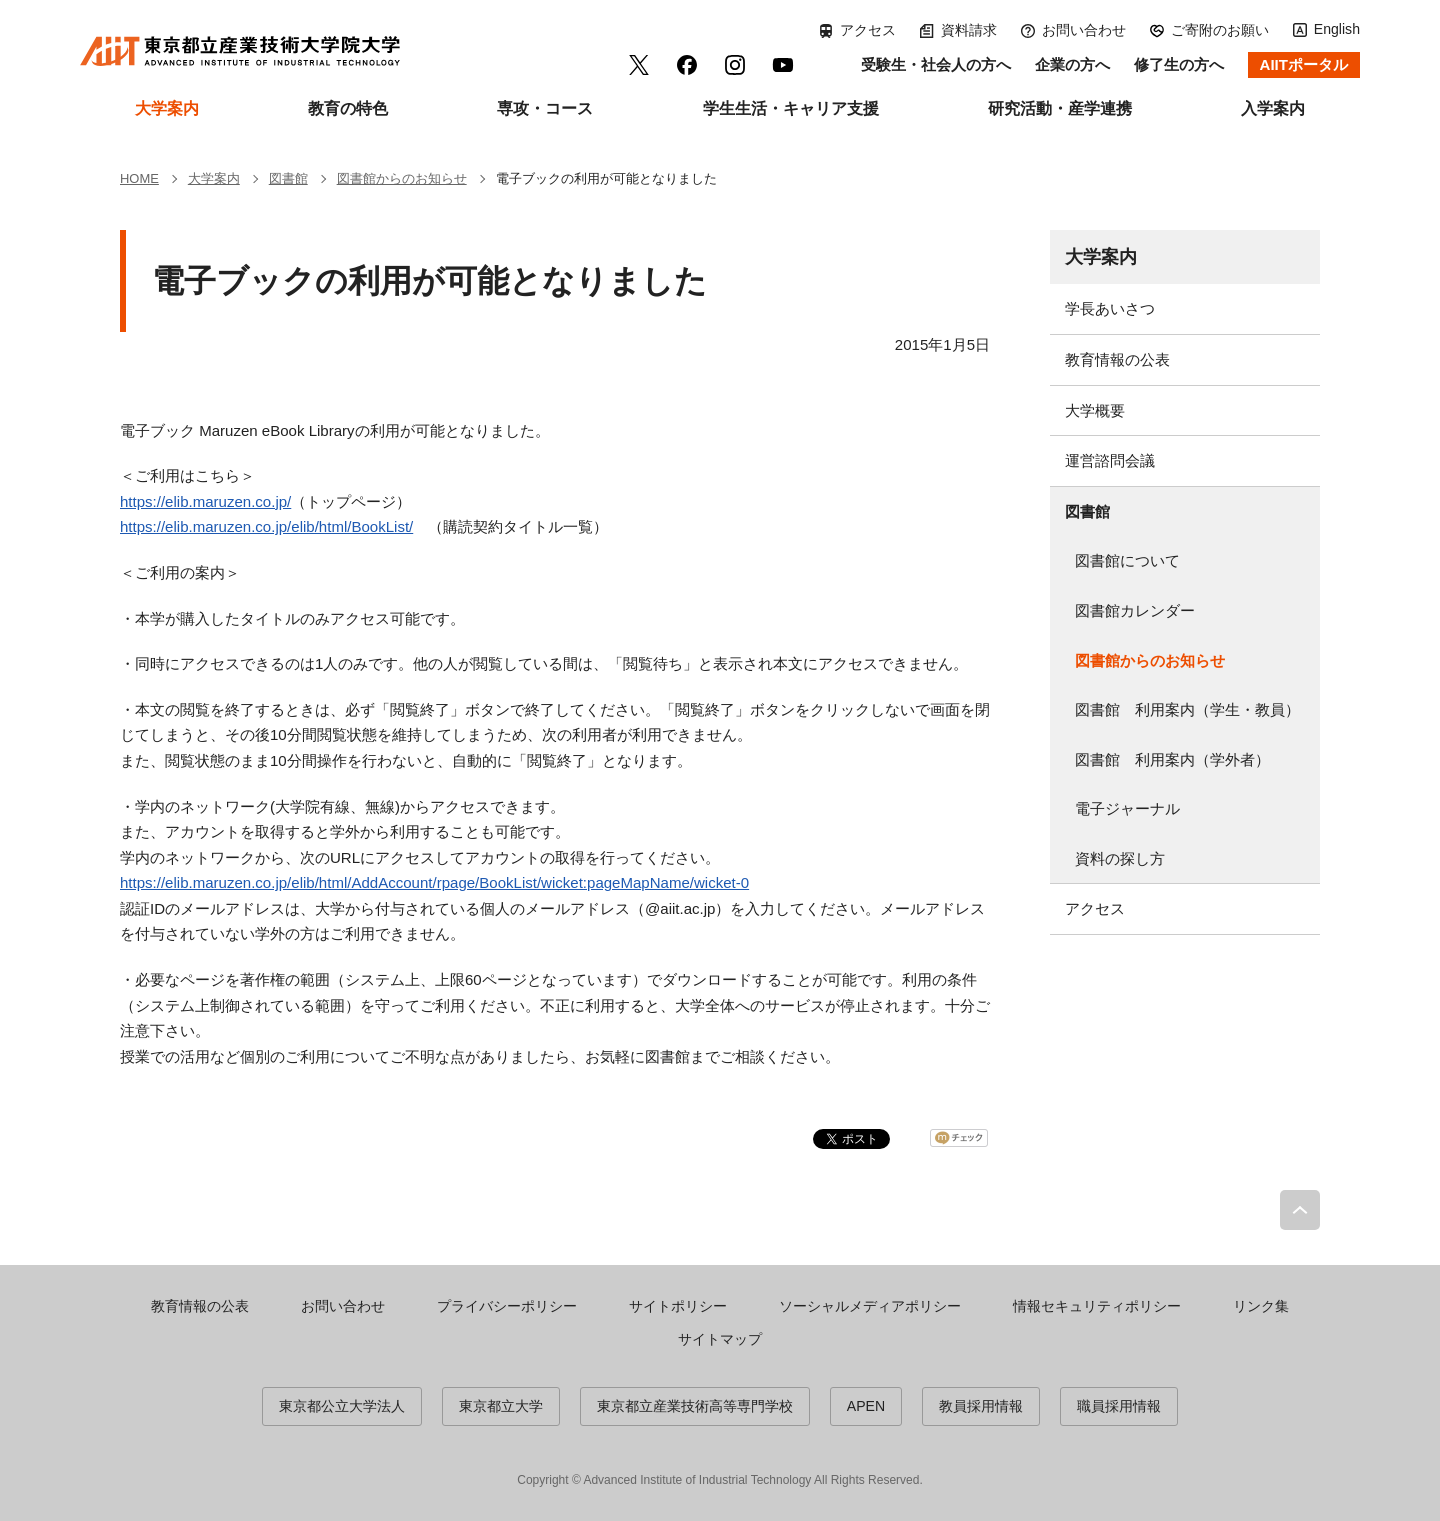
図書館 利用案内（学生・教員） (1187, 709)
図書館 (1087, 511)
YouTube (783, 65)
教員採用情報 (981, 1406)
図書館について (1127, 560)
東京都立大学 (501, 1406)
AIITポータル (1304, 64)
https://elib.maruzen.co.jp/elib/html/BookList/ (266, 526)
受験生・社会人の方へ (936, 64)
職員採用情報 (1119, 1406)
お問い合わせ (1084, 30)
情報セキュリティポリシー (1097, 1306)
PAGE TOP (1300, 1210)
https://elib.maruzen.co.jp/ (205, 501)
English (1337, 29)
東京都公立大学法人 (342, 1406)
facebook (687, 65)
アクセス (868, 30)
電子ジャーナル (1127, 808)
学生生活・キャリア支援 (791, 108)
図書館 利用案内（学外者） (1172, 759)
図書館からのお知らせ (1150, 660)
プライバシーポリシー (507, 1306)
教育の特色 (348, 108)
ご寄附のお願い (1220, 30)
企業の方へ (1072, 64)
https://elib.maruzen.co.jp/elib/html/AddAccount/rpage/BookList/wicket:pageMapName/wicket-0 (434, 882)
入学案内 (1273, 108)
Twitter (639, 65)
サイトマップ (720, 1339)
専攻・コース (545, 108)
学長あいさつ (1110, 308)
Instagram (735, 65)
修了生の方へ (1179, 64)
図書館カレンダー (1135, 610)
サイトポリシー (678, 1306)
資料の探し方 (1120, 858)
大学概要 (1095, 410)
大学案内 (167, 108)
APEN (866, 1406)
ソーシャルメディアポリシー (870, 1306)
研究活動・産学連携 (1060, 108)
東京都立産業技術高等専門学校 (695, 1406)
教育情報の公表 (1117, 359)
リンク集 (1261, 1306)
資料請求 (969, 30)
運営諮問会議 (1110, 460)
